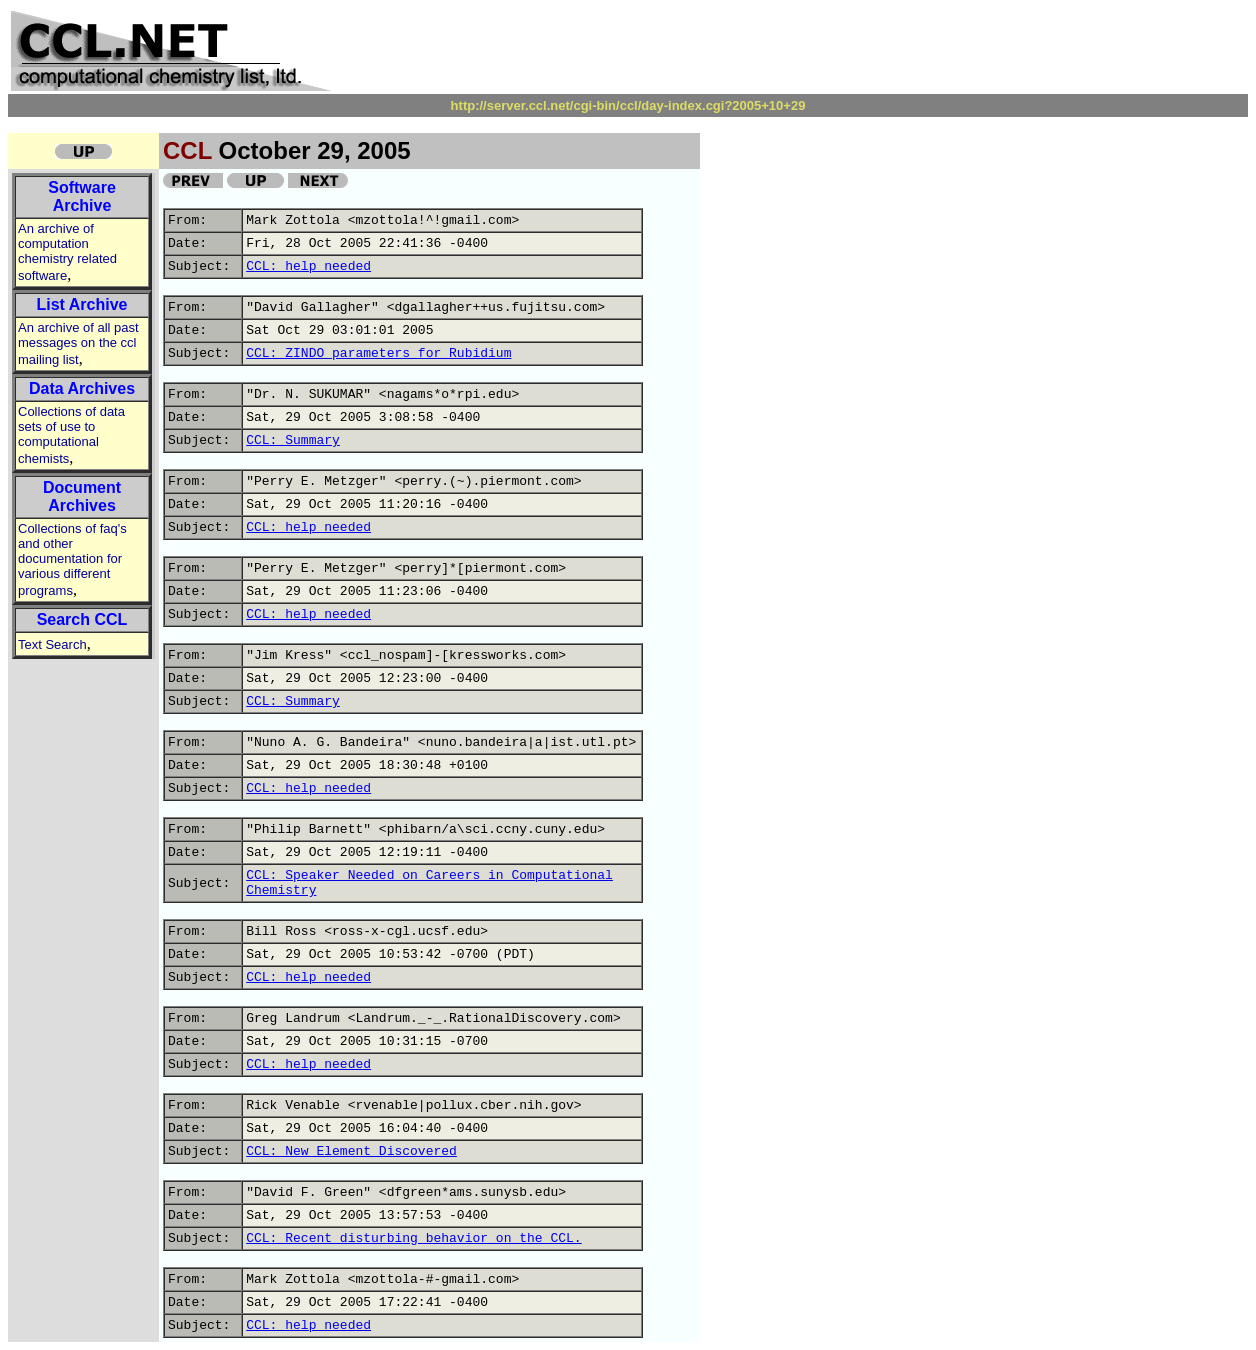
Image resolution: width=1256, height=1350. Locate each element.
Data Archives (82, 388)
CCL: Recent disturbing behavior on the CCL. (413, 1238)
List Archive (82, 304)
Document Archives (82, 496)
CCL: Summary (293, 440)
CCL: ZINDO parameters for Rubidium (378, 353)
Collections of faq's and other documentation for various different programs (72, 559)
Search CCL (82, 619)
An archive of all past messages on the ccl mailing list (78, 343)
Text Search (52, 644)
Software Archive (82, 196)
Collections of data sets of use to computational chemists (71, 435)
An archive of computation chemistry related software (67, 252)
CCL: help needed (308, 266)
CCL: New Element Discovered (351, 1151)
